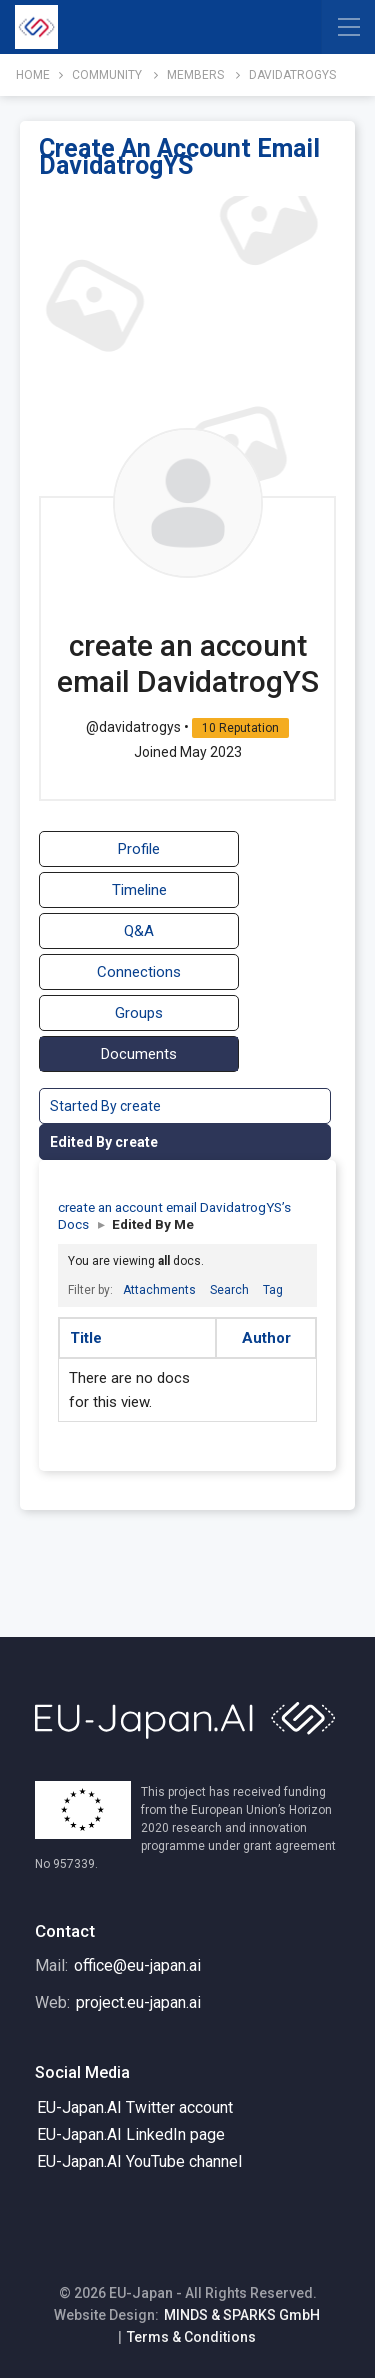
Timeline (139, 890)
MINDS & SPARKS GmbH (242, 2315)
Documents (139, 1054)
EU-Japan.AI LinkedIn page (131, 2134)
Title (86, 1338)
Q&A (139, 931)
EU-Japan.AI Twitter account (135, 2107)
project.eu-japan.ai (138, 2002)
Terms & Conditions (191, 2337)
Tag (273, 1290)
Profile (139, 849)
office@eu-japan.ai (137, 1965)
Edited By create (104, 1142)
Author (266, 1338)
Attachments (159, 1290)
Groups (139, 1013)
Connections (139, 972)
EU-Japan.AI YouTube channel (139, 2161)
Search (229, 1290)
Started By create (105, 1106)
